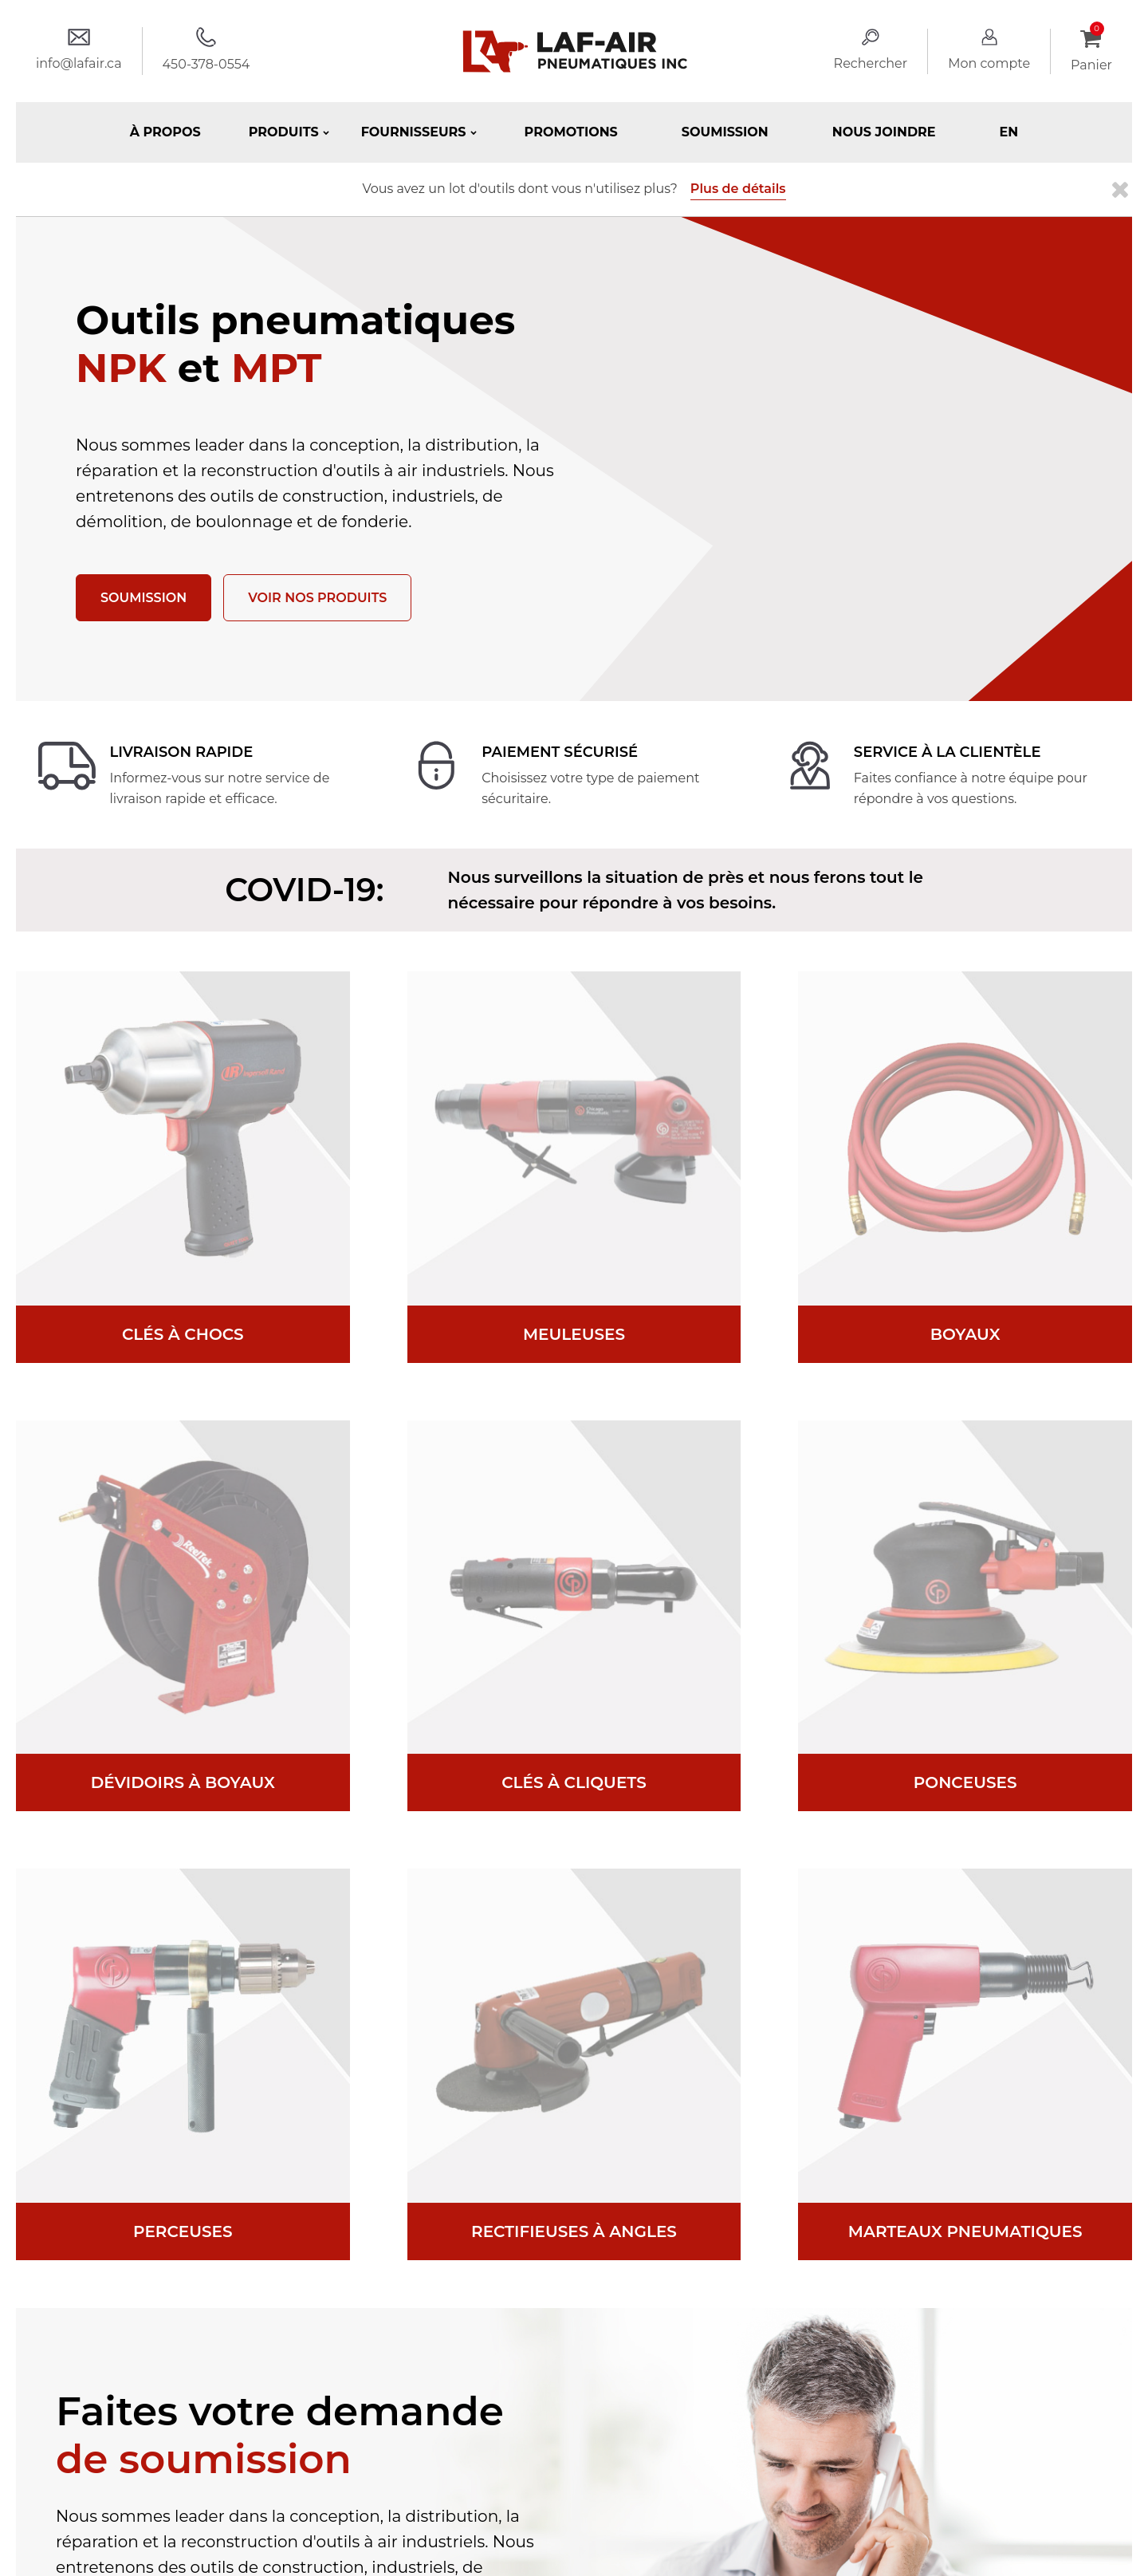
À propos (165, 132)
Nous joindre (884, 132)
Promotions (571, 132)
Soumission (725, 132)
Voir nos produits (317, 597)
